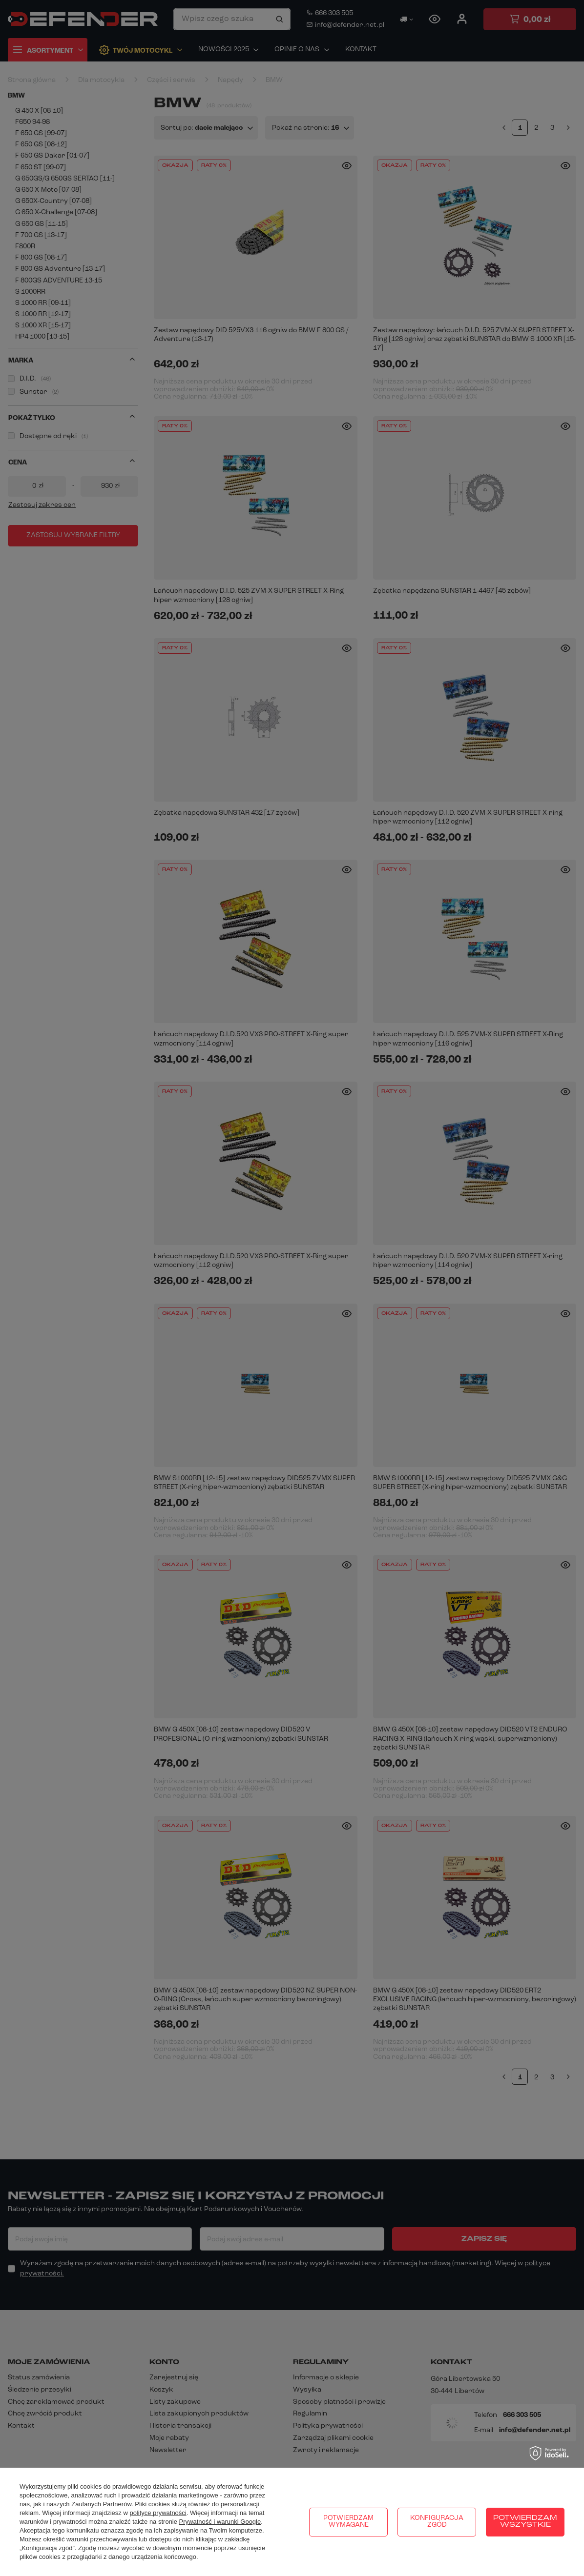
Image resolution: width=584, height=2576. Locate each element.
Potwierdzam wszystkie (525, 2522)
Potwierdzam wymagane (348, 2522)
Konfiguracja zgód (436, 2522)
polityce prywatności (157, 2512)
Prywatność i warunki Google (220, 2521)
